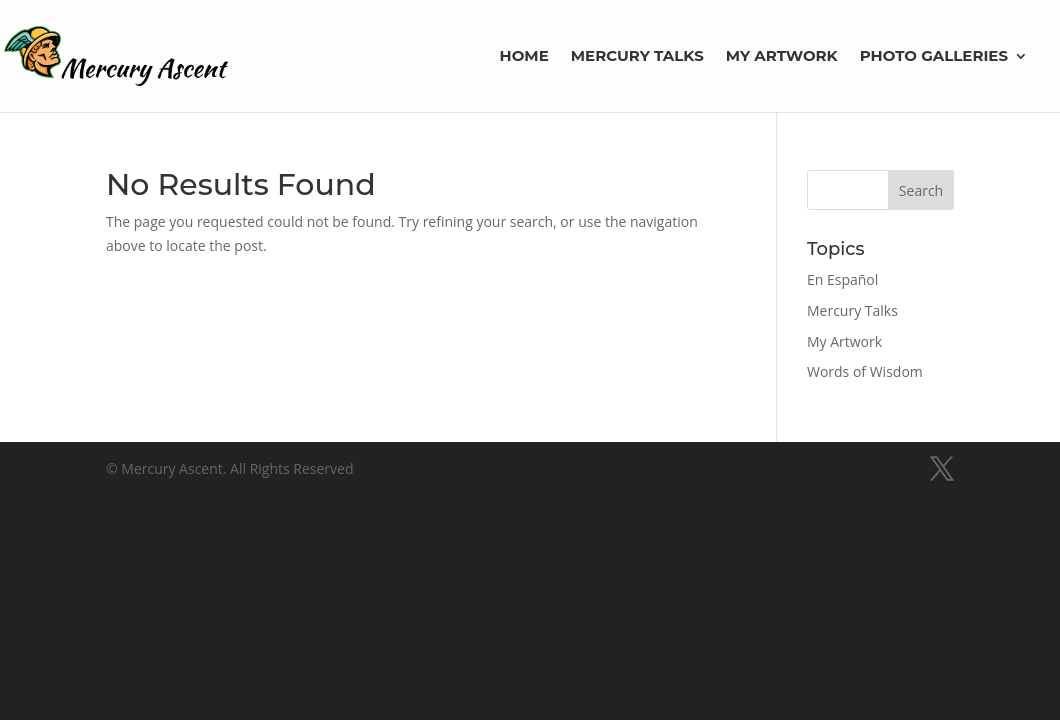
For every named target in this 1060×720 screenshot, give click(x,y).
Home (524, 57)
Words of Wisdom (865, 371)
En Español (842, 279)
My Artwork (782, 57)
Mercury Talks (637, 57)
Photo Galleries (934, 57)
